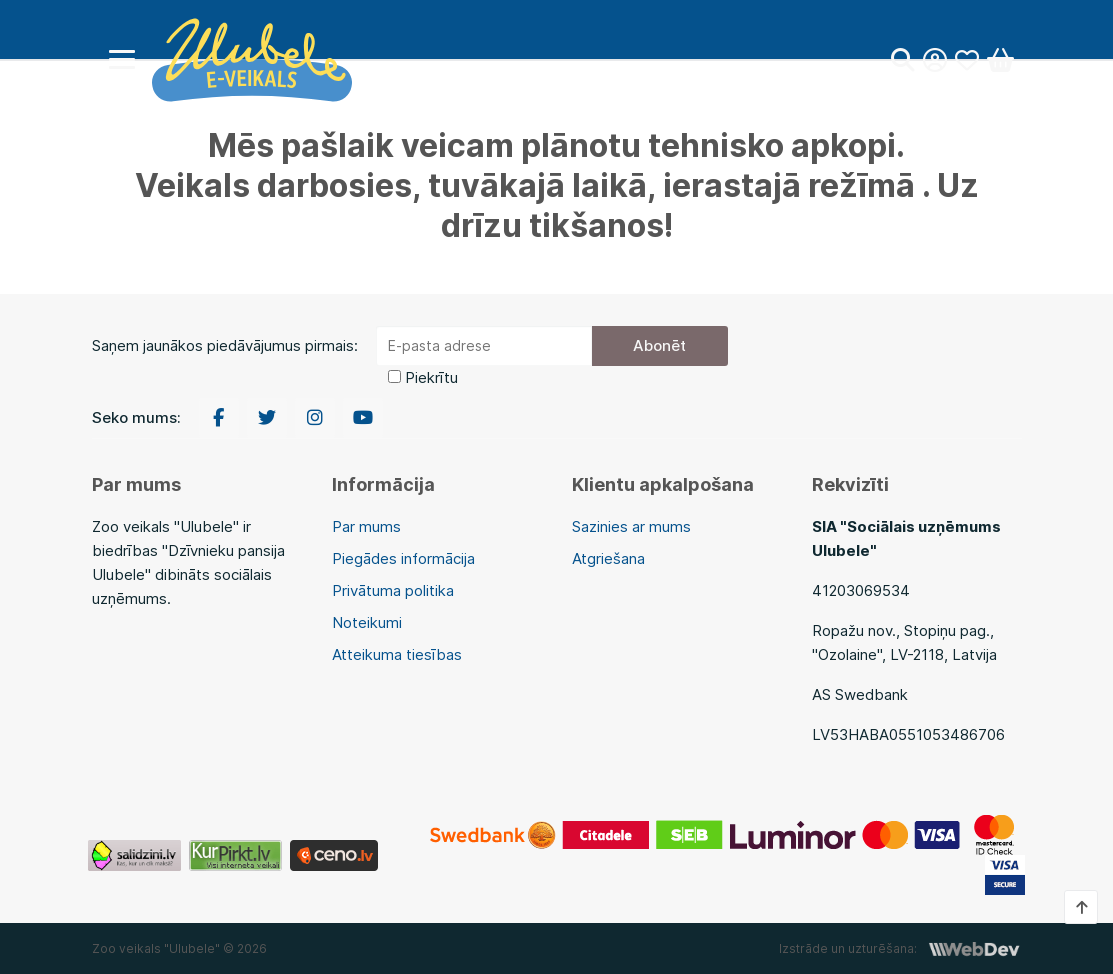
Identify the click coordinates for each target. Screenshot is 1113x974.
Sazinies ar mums (631, 526)
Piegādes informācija (403, 558)
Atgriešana (608, 558)
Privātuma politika (393, 590)
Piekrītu (431, 377)
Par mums (366, 526)
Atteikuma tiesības (397, 654)
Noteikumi (367, 622)
